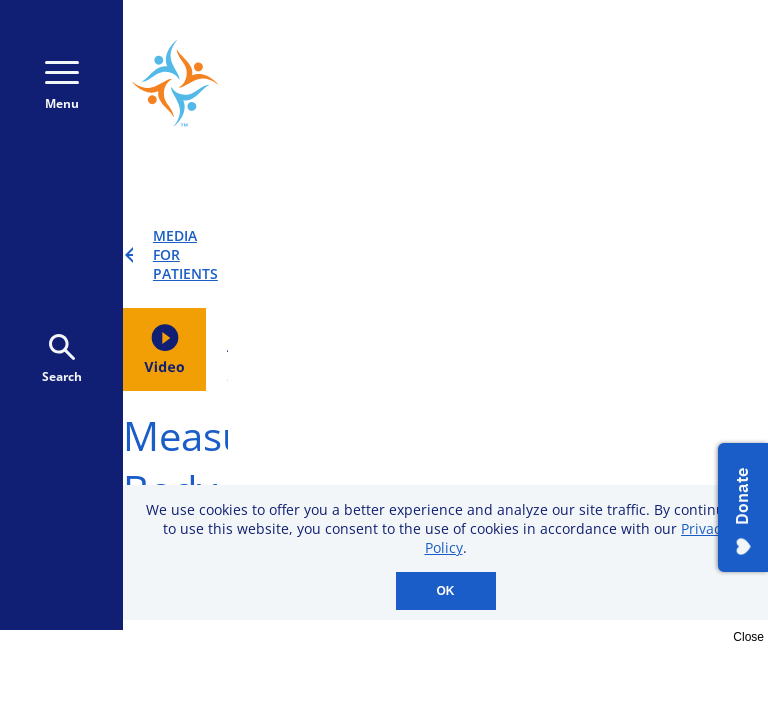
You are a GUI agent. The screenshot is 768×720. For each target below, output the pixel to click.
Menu (62, 86)
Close (748, 637)
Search (62, 359)
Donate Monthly (513, 89)
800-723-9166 (663, 47)
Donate (667, 89)
